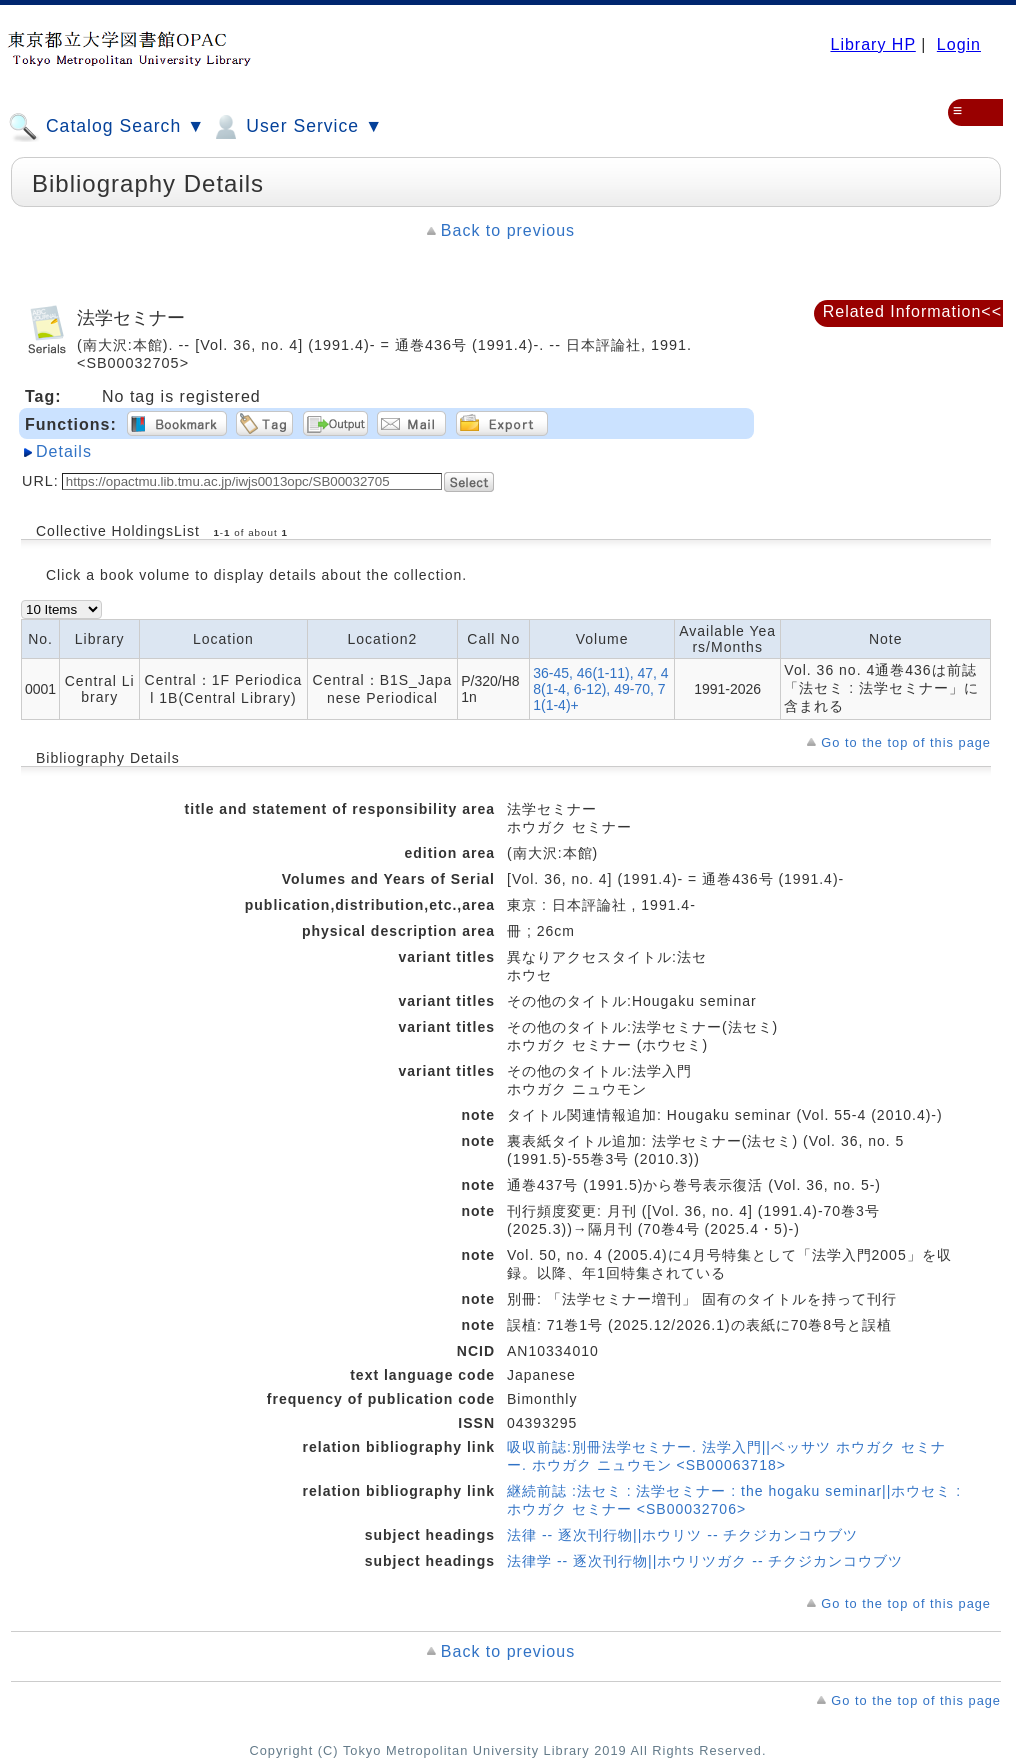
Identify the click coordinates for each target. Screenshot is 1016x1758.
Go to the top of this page (906, 742)
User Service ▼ (296, 127)
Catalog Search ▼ (106, 127)
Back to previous (508, 230)
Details (64, 451)
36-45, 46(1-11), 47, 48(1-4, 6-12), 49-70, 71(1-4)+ (600, 689)
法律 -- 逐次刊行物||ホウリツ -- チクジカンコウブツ (682, 1535)
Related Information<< (912, 311)
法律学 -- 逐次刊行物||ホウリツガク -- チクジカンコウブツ (705, 1561)
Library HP (872, 44)
